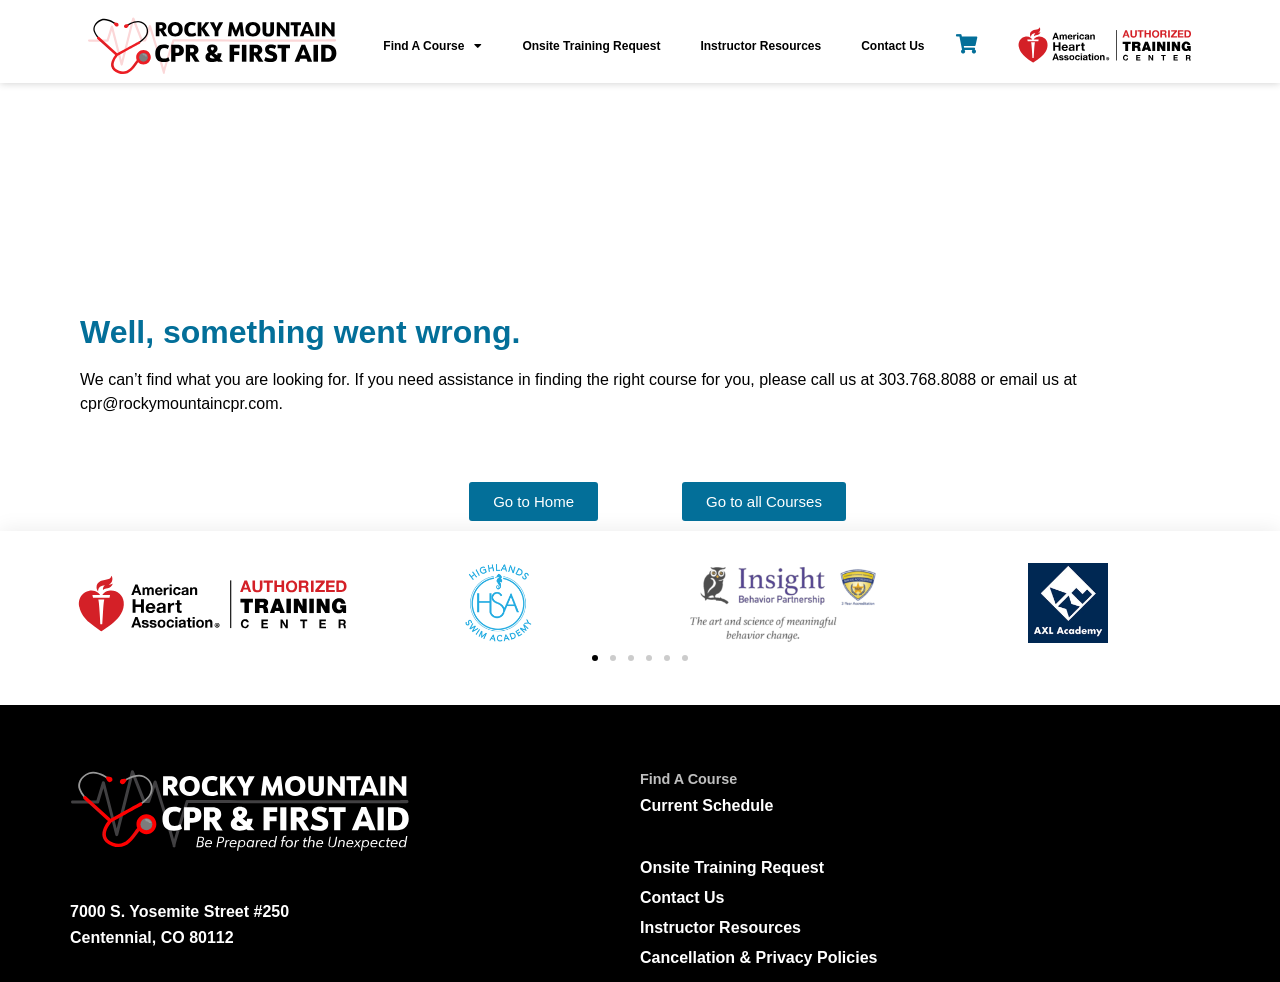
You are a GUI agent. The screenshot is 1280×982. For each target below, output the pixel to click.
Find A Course (432, 46)
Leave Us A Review (760, 898)
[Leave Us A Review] (656, 896)
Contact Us (892, 46)
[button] (595, 468)
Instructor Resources (760, 46)
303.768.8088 (164, 809)
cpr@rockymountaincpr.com (223, 849)
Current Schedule (706, 614)
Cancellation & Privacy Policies (758, 766)
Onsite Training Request (591, 46)
